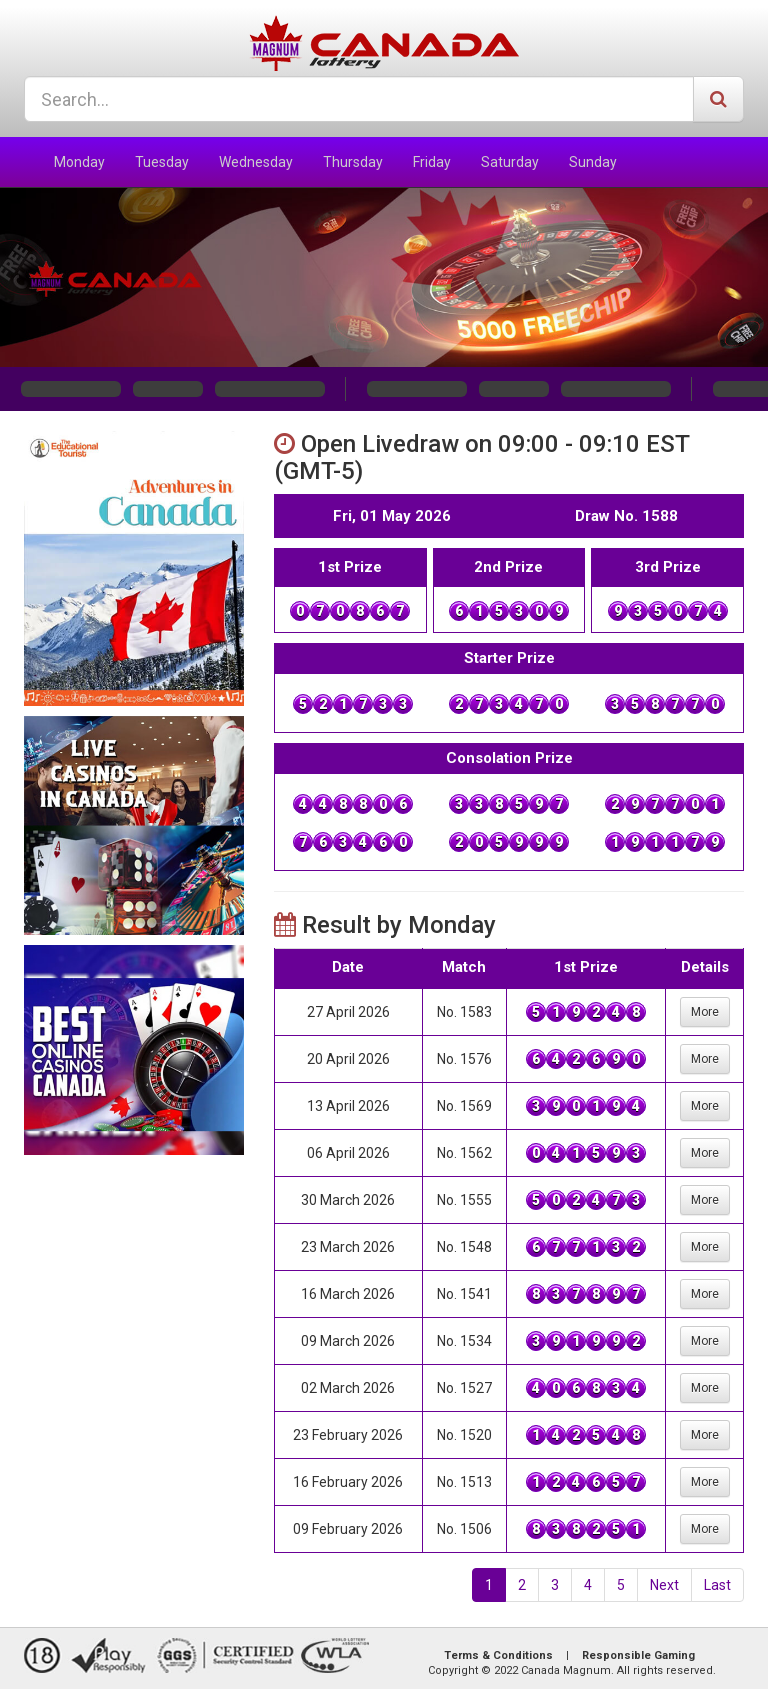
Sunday (593, 162)
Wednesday (256, 162)
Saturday (510, 162)
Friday (432, 162)
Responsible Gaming (638, 1655)
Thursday (353, 162)
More (705, 1012)
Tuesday (162, 162)
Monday (79, 162)
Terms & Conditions (498, 1655)
